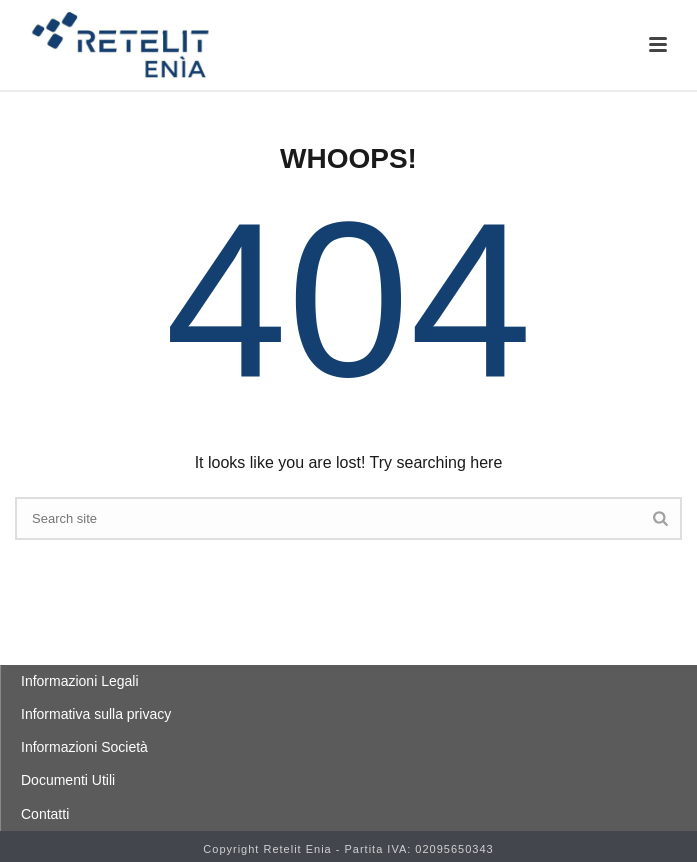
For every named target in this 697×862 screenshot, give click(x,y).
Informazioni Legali (80, 681)
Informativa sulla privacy (96, 714)
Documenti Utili (68, 780)
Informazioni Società (84, 747)
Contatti (45, 814)
